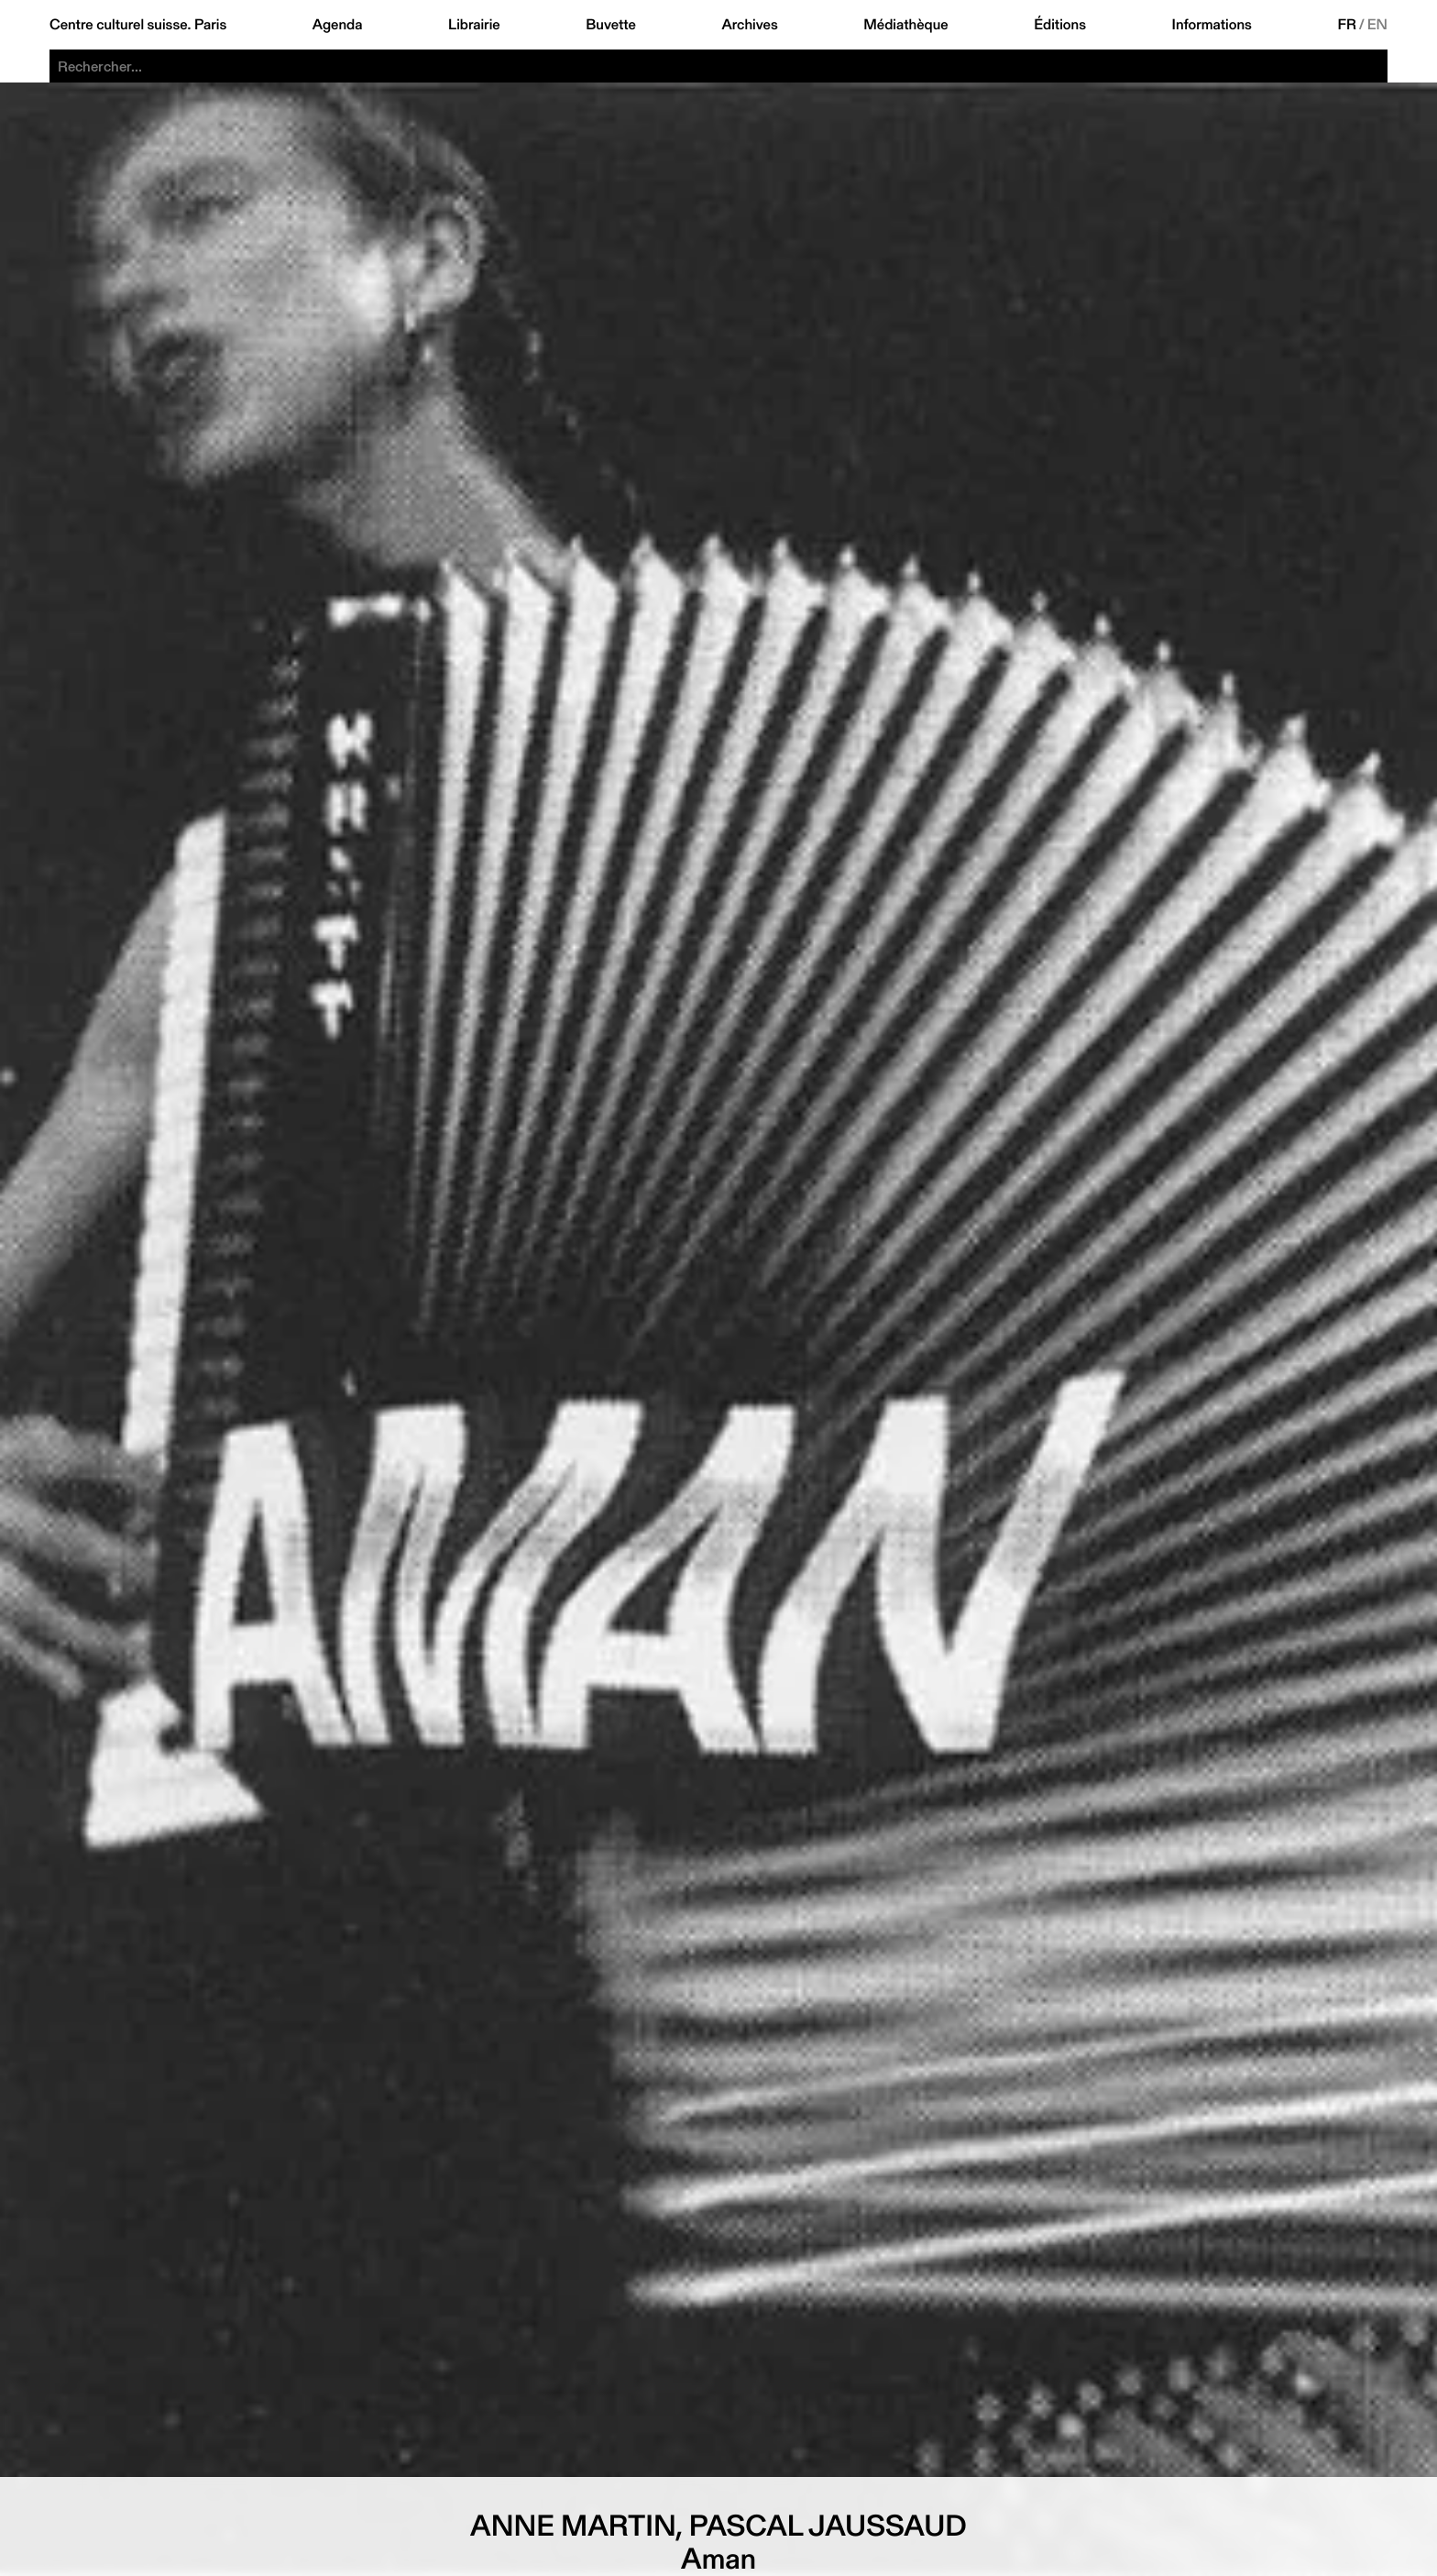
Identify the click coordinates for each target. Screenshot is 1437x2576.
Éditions (1060, 25)
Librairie (474, 25)
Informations (1212, 25)
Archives (749, 25)
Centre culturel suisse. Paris (137, 25)
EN (1377, 25)
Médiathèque (905, 25)
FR (1346, 25)
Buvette (611, 25)
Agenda (338, 25)
